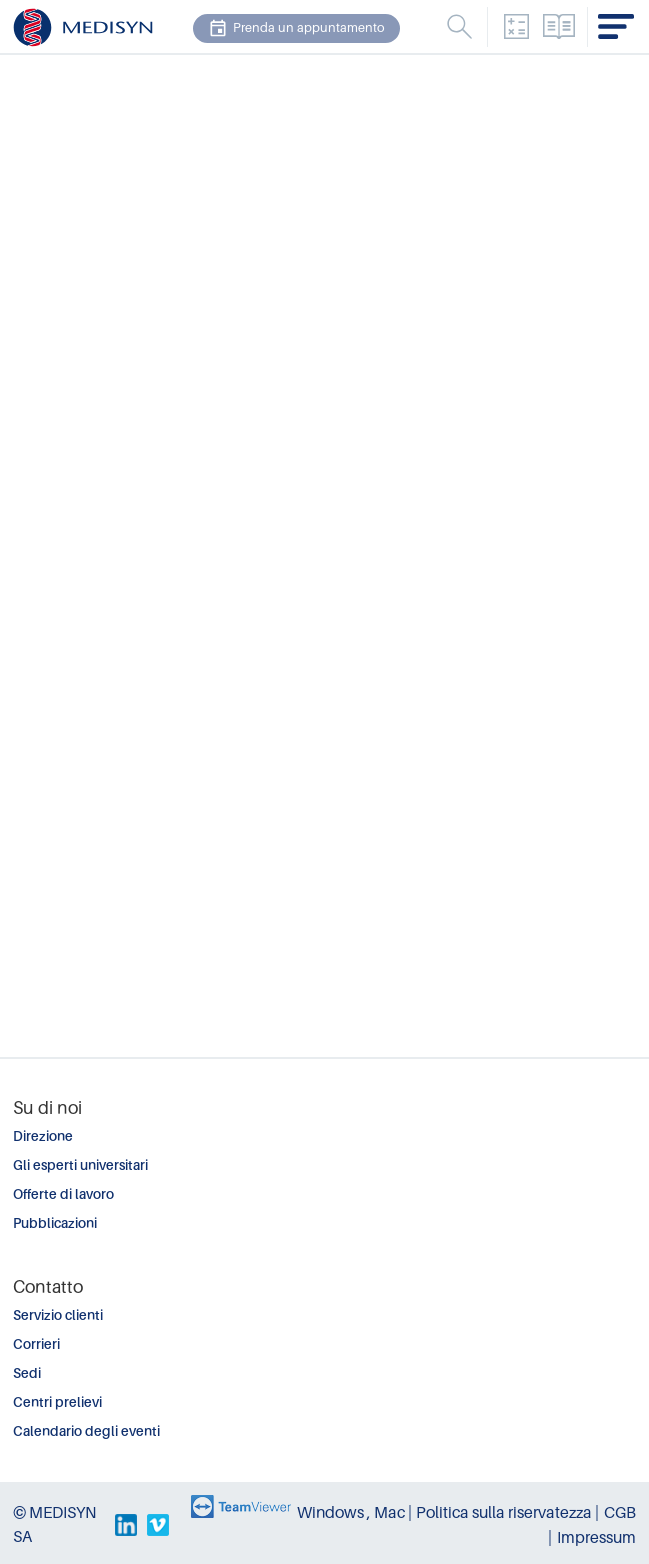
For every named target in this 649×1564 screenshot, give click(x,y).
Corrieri (36, 1344)
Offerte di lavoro (63, 1194)
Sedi (27, 1373)
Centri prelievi (57, 1402)
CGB (620, 1513)
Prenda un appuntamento (296, 28)
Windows (330, 1513)
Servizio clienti (58, 1315)
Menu (459, 27)
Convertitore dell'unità (516, 27)
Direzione (43, 1136)
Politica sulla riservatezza (504, 1513)
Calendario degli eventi (86, 1431)
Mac (389, 1513)
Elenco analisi (559, 27)
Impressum (596, 1538)
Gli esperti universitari (80, 1165)
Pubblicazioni (55, 1223)
